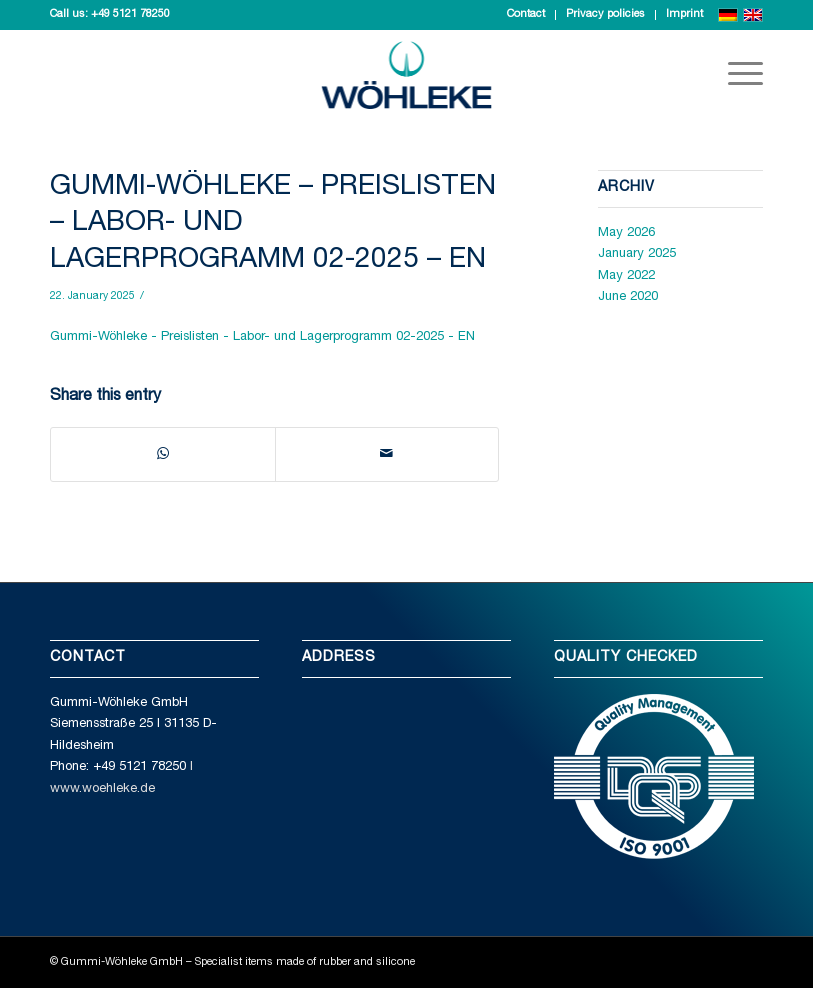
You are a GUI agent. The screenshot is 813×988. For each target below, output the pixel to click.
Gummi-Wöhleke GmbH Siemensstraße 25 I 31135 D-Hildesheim (133, 725)
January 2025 (637, 254)
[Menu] (735, 75)
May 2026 (626, 233)
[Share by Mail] (387, 454)
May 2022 (626, 276)
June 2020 (628, 297)
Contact (526, 14)
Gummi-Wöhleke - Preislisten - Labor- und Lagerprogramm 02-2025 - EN (262, 337)
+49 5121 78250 (130, 14)
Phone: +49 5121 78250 (118, 767)
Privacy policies (605, 14)
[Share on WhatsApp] (163, 454)
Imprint (684, 14)
